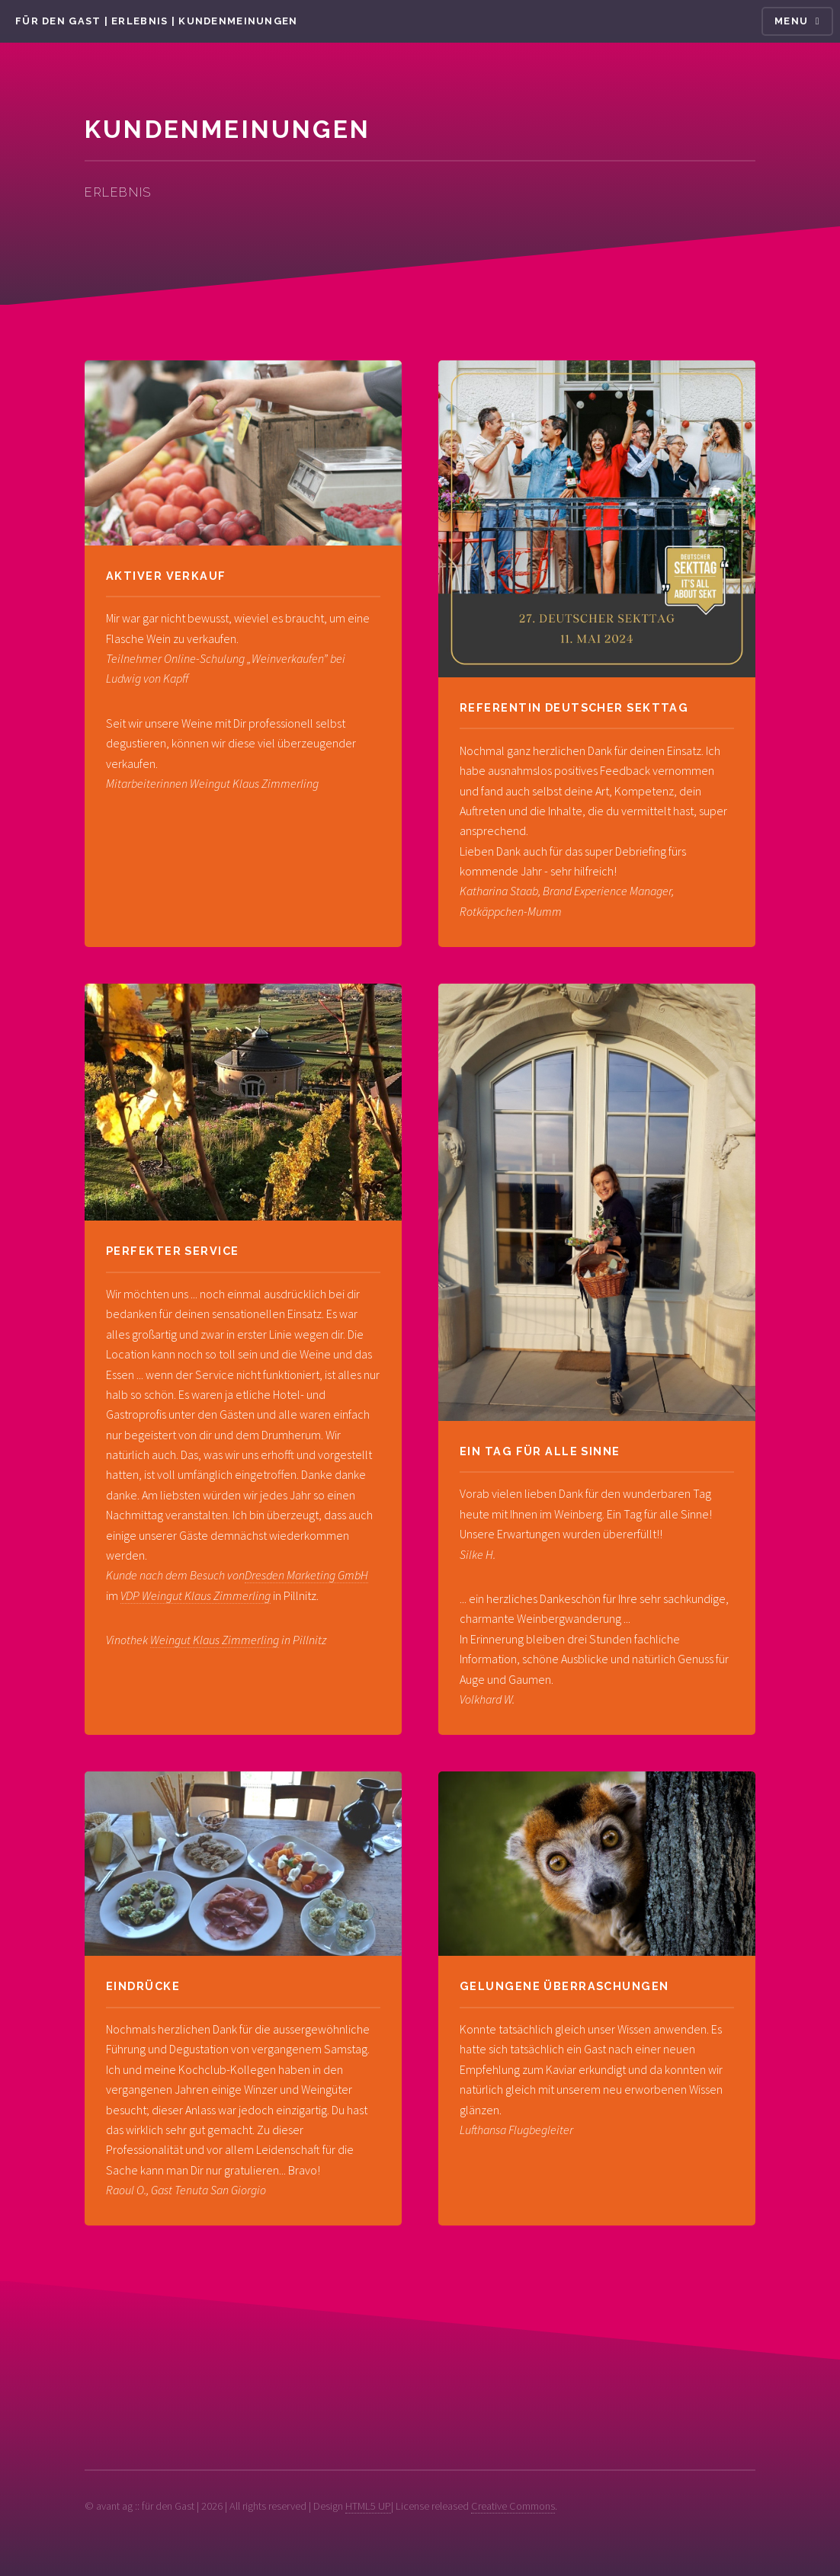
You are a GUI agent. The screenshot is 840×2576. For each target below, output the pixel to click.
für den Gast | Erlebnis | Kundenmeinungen (156, 21)
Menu (791, 21)
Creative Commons (513, 2506)
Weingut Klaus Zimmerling (214, 1639)
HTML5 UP (368, 2506)
